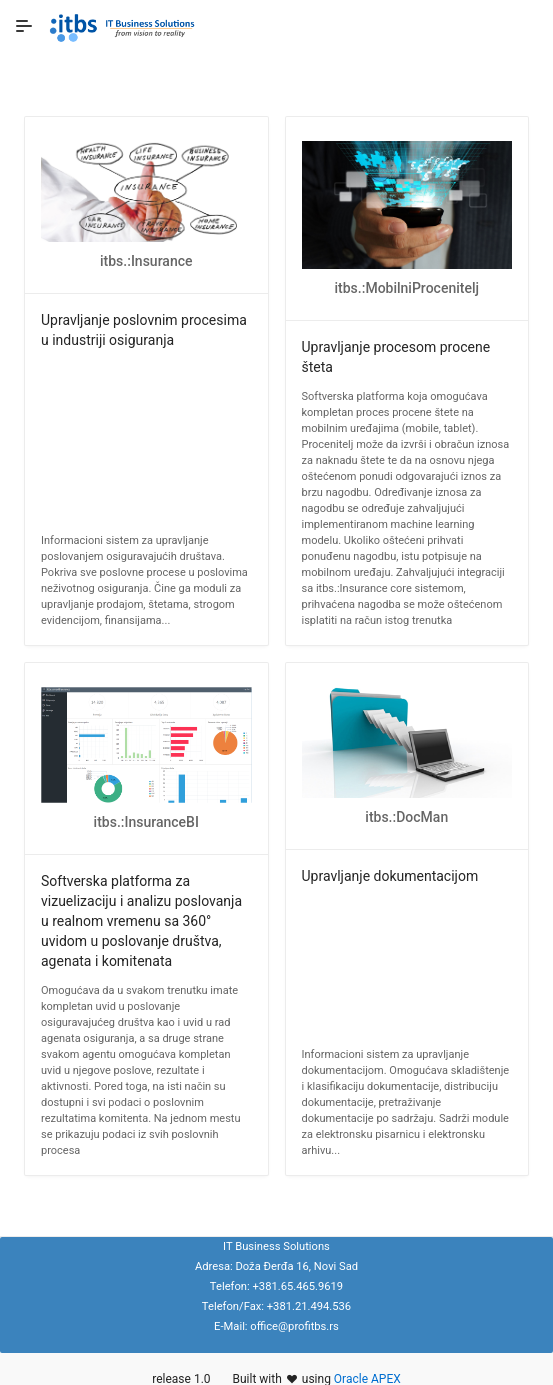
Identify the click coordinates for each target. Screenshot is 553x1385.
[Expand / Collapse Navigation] (24, 26)
